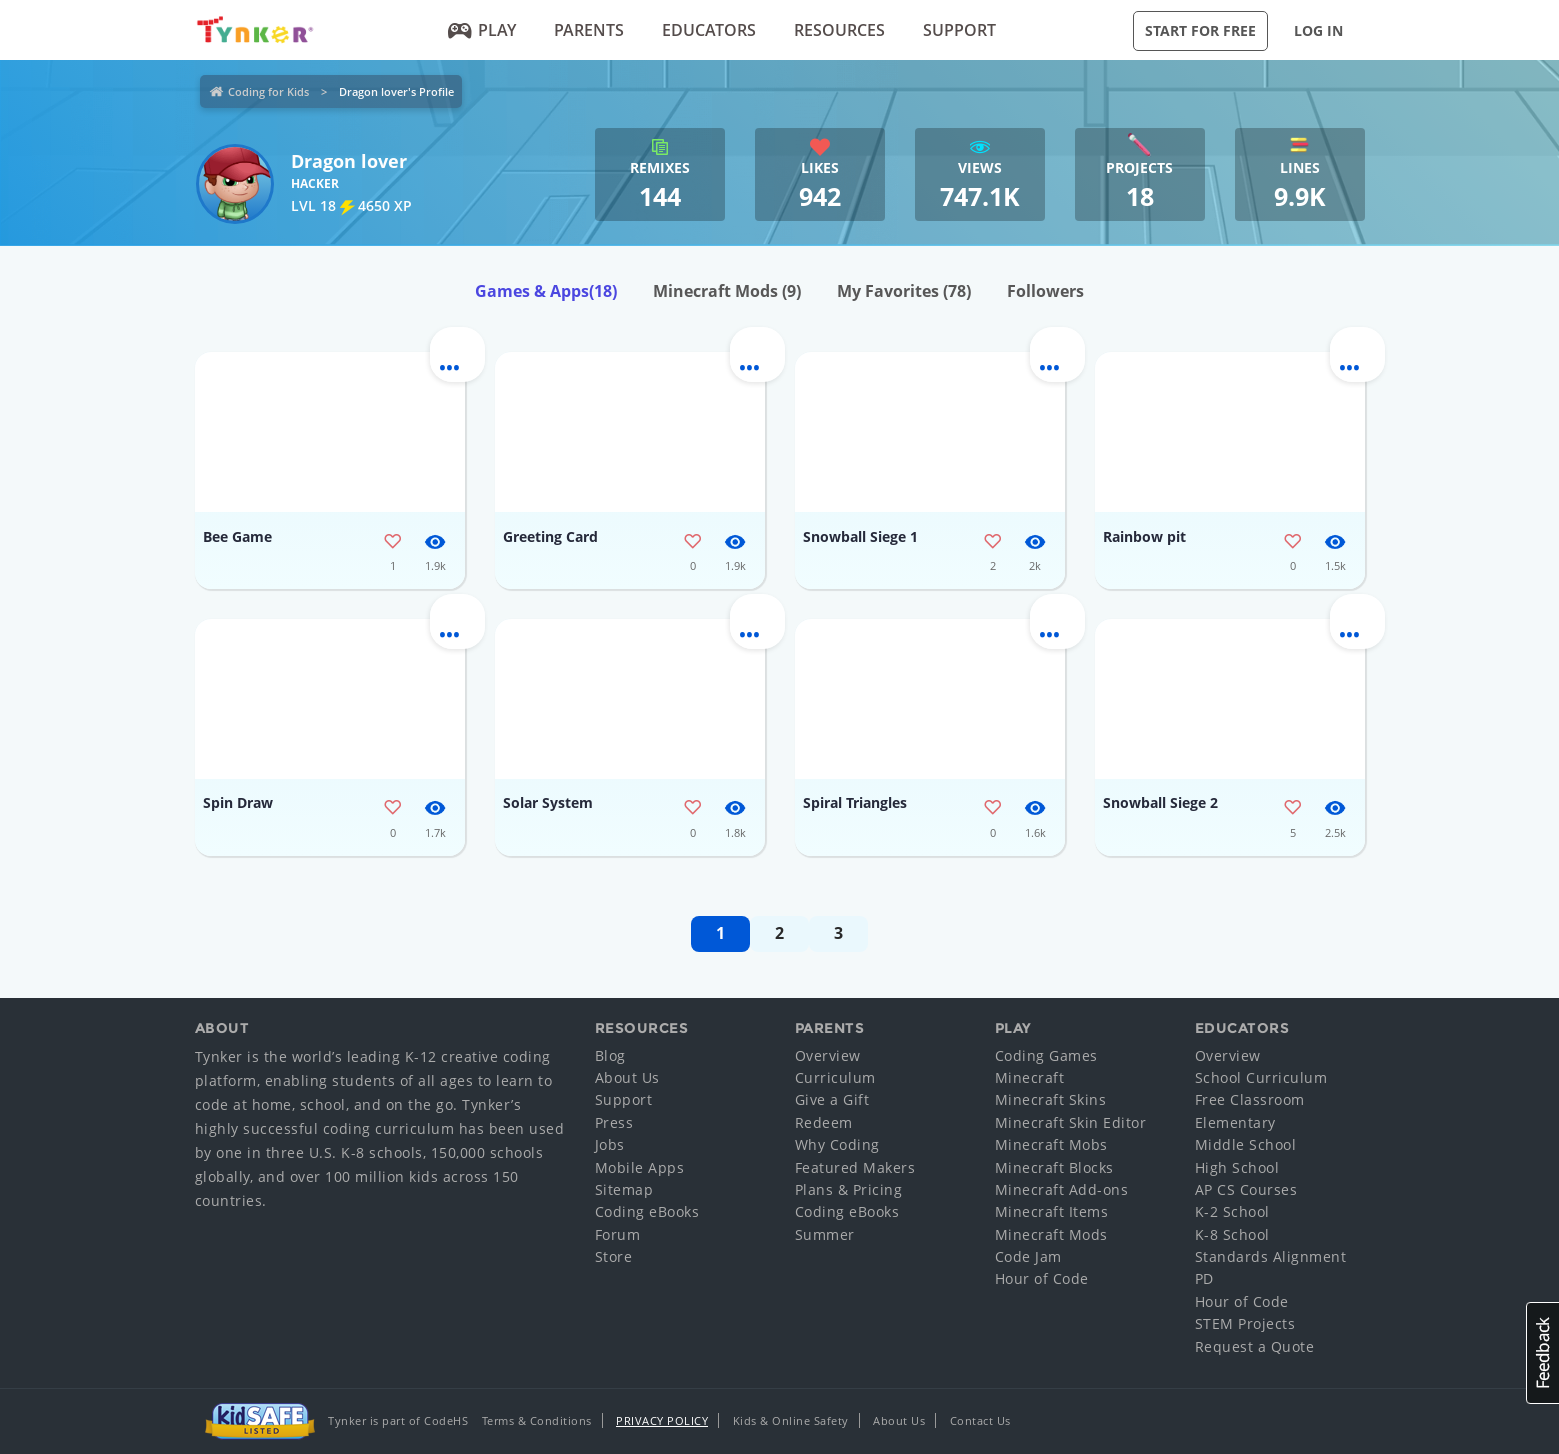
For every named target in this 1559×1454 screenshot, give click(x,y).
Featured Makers (855, 1167)
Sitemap (624, 1189)
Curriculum (835, 1077)
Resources (839, 30)
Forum (618, 1234)
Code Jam (1028, 1256)
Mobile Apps (640, 1167)
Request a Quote (1255, 1346)
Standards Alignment (1271, 1256)
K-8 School (1232, 1234)
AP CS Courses (1246, 1189)
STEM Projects (1245, 1323)
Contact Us (980, 1420)
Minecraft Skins (1051, 1099)
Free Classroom (1250, 1099)
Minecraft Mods (727, 291)
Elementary (1235, 1122)
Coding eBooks (647, 1211)
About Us (627, 1077)
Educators (709, 30)
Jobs (610, 1144)
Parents (589, 30)
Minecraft (1030, 1077)
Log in (1318, 30)
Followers (1045, 291)
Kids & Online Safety (791, 1420)
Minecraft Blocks (1054, 1167)
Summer (825, 1234)
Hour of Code (1042, 1278)
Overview (828, 1055)
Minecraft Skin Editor (1071, 1122)
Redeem (824, 1122)
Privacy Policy (662, 1420)
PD (1204, 1278)
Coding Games (1046, 1055)
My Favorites (904, 291)
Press (614, 1122)
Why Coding (837, 1144)
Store (614, 1256)
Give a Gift (832, 1099)
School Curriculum (1261, 1077)
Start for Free (1200, 30)
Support (959, 30)
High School (1237, 1167)
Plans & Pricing (849, 1189)
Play (481, 30)
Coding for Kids (268, 91)
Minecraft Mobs (1051, 1144)
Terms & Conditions (537, 1420)
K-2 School (1232, 1211)
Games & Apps (546, 291)
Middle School (1246, 1144)
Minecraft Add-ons (1062, 1189)
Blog (610, 1055)
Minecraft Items (1052, 1211)
